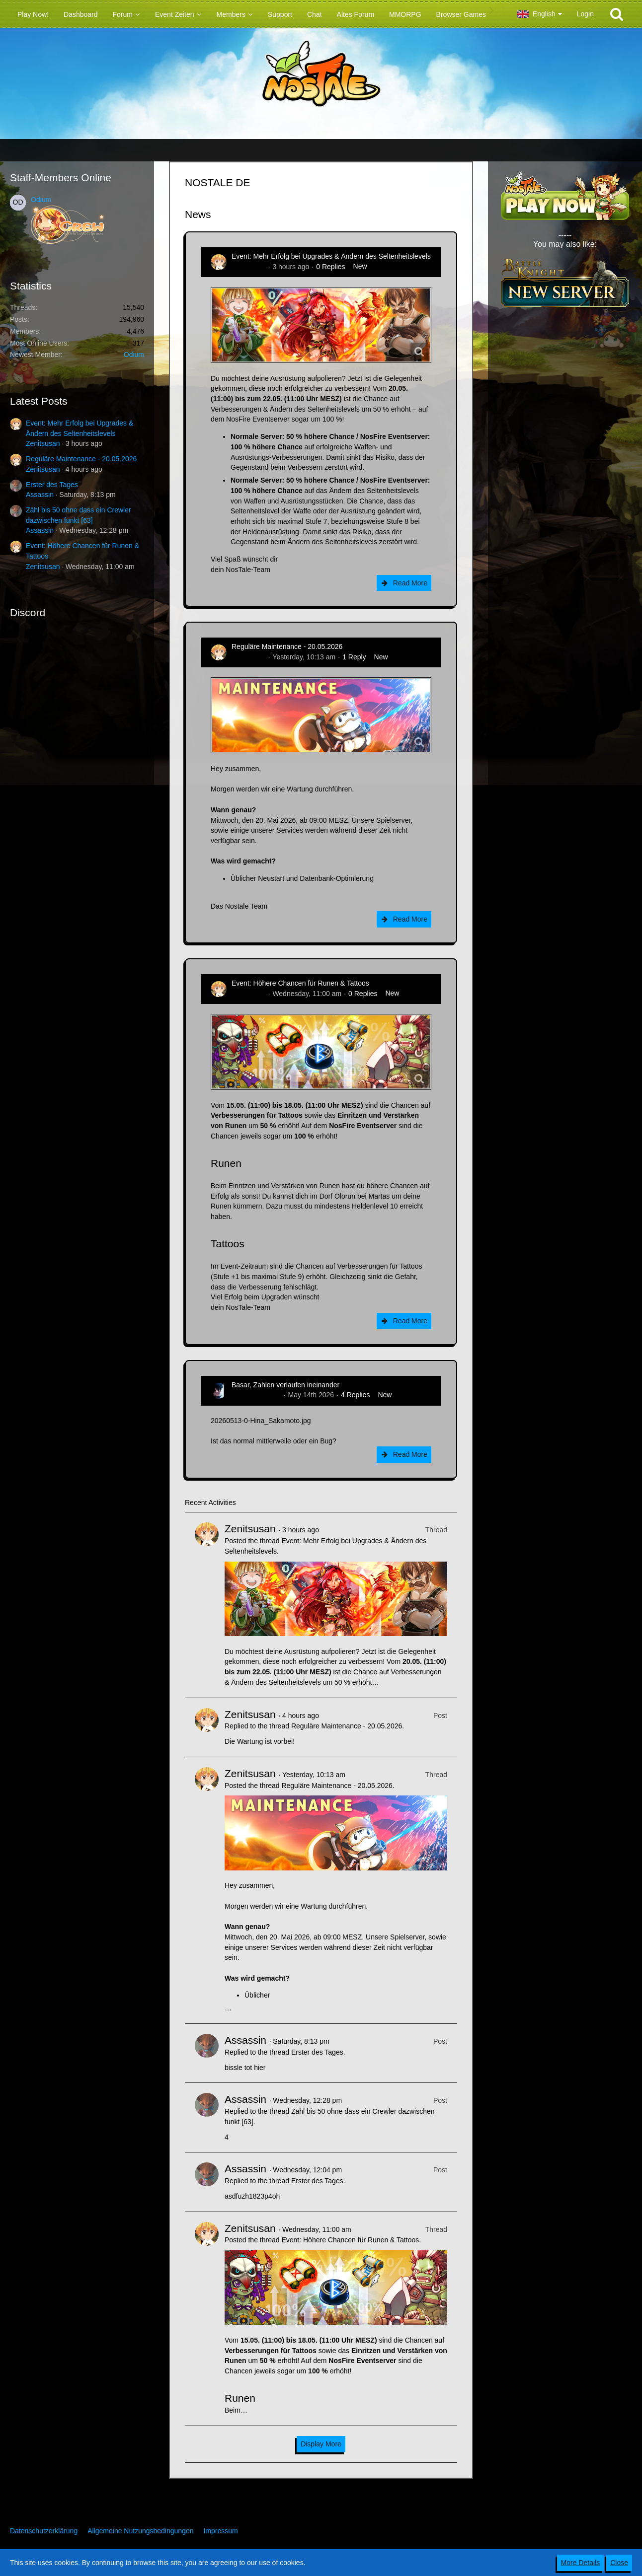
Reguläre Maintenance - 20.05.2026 (81, 459)
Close (619, 2563)
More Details (580, 2563)
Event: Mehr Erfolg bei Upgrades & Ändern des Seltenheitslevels (331, 256)
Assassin (40, 495)
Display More (321, 2444)
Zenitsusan (43, 443)
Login (585, 14)
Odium (41, 200)
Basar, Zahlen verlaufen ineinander (285, 1385)
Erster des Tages (52, 485)
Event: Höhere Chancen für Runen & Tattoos (300, 983)
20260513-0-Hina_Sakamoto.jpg (261, 1421)
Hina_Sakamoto (256, 1395)
